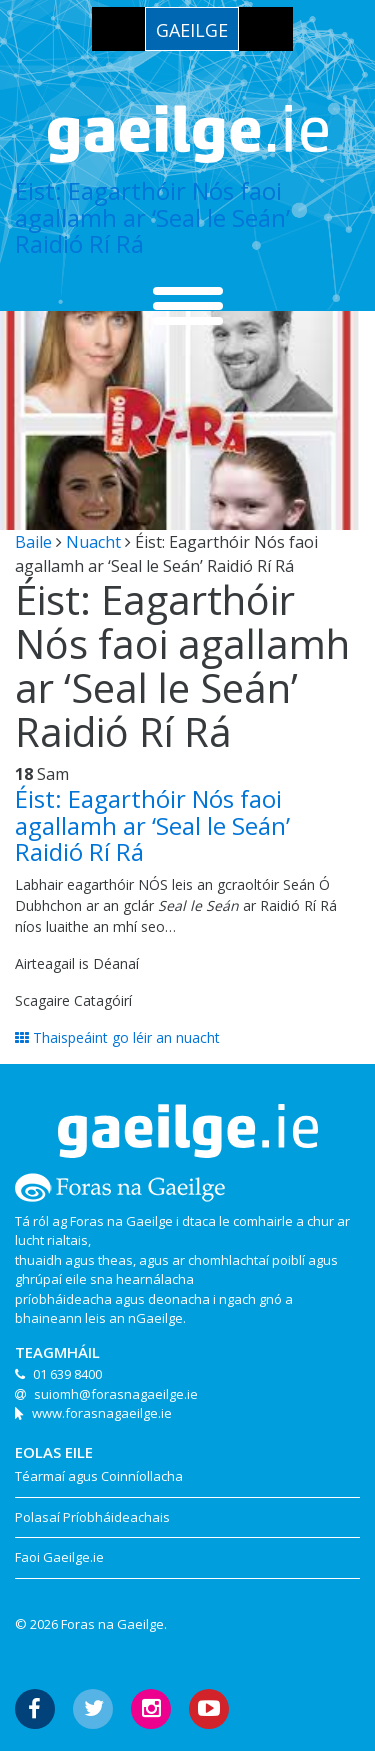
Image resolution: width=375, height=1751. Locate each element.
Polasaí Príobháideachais (92, 1517)
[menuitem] (192, 29)
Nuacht (93, 542)
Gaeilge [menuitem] (192, 30)
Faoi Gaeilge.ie (59, 1557)
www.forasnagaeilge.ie (102, 1413)
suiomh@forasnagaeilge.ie (116, 1394)
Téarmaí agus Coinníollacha (99, 1476)
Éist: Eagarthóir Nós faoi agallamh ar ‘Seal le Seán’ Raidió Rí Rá (152, 217)
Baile (33, 542)
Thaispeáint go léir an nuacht (117, 1037)
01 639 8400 (67, 1374)
